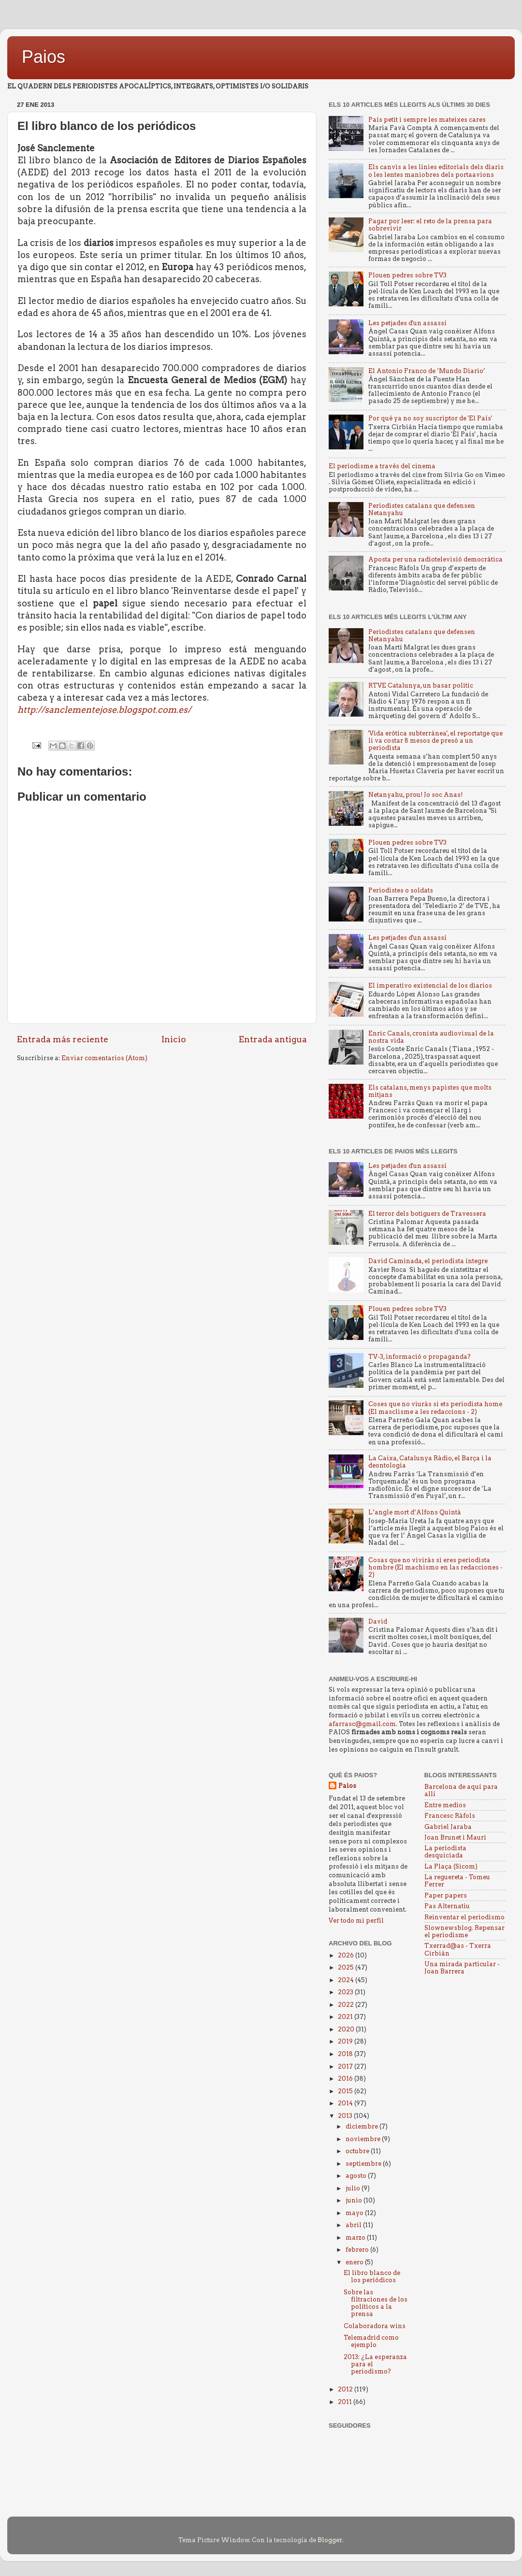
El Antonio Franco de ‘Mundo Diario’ (426, 370)
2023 (346, 1992)
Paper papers (445, 1895)
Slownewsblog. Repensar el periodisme (464, 1931)
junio (354, 2200)
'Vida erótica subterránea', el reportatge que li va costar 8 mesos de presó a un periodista (435, 740)
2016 (346, 2078)
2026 (346, 1955)
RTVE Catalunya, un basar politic (420, 685)
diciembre (362, 2126)
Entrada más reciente (62, 1039)
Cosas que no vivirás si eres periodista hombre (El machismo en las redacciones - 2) (435, 1567)
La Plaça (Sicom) (451, 1866)
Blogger (330, 2540)
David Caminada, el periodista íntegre (428, 1261)
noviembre (364, 2139)
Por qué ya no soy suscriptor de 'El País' (430, 418)
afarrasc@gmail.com (362, 1723)
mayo (355, 2212)
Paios (43, 57)
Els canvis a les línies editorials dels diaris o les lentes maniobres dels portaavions (436, 170)
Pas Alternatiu (447, 1906)
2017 (346, 2066)
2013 (346, 2115)
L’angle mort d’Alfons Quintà (414, 1512)
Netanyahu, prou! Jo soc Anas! (415, 794)
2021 (346, 2016)
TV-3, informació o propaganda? (419, 1356)
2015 (346, 2091)
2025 (346, 1967)
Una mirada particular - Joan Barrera (462, 1967)
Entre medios (445, 1805)
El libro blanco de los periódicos (372, 2276)
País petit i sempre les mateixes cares (427, 119)
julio (354, 2188)
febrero (358, 2249)
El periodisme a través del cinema (382, 466)
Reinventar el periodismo (464, 1917)
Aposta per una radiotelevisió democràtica (435, 559)
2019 (346, 2041)
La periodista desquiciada (445, 1851)
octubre (358, 2151)
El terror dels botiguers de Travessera (427, 1213)
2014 (346, 2103)
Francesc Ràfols (449, 1815)
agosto (357, 2175)
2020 (347, 2029)
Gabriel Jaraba (448, 1826)
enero (355, 2262)
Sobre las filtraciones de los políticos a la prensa (375, 2302)
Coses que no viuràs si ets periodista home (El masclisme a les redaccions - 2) (435, 1407)
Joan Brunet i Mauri (455, 1837)
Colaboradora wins (375, 2326)
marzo (356, 2237)
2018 (346, 2054)
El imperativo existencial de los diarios (430, 985)
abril (354, 2225)
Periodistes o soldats (400, 890)
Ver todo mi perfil (356, 1920)
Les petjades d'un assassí (407, 323)
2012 (346, 2389)
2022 (346, 2004)
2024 (346, 1980)
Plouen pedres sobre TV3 (407, 275)
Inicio (173, 1039)
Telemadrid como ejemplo (371, 2341)
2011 (345, 2401)
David (377, 1621)
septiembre (364, 2163)
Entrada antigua (273, 1039)
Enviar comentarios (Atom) (104, 1058)
